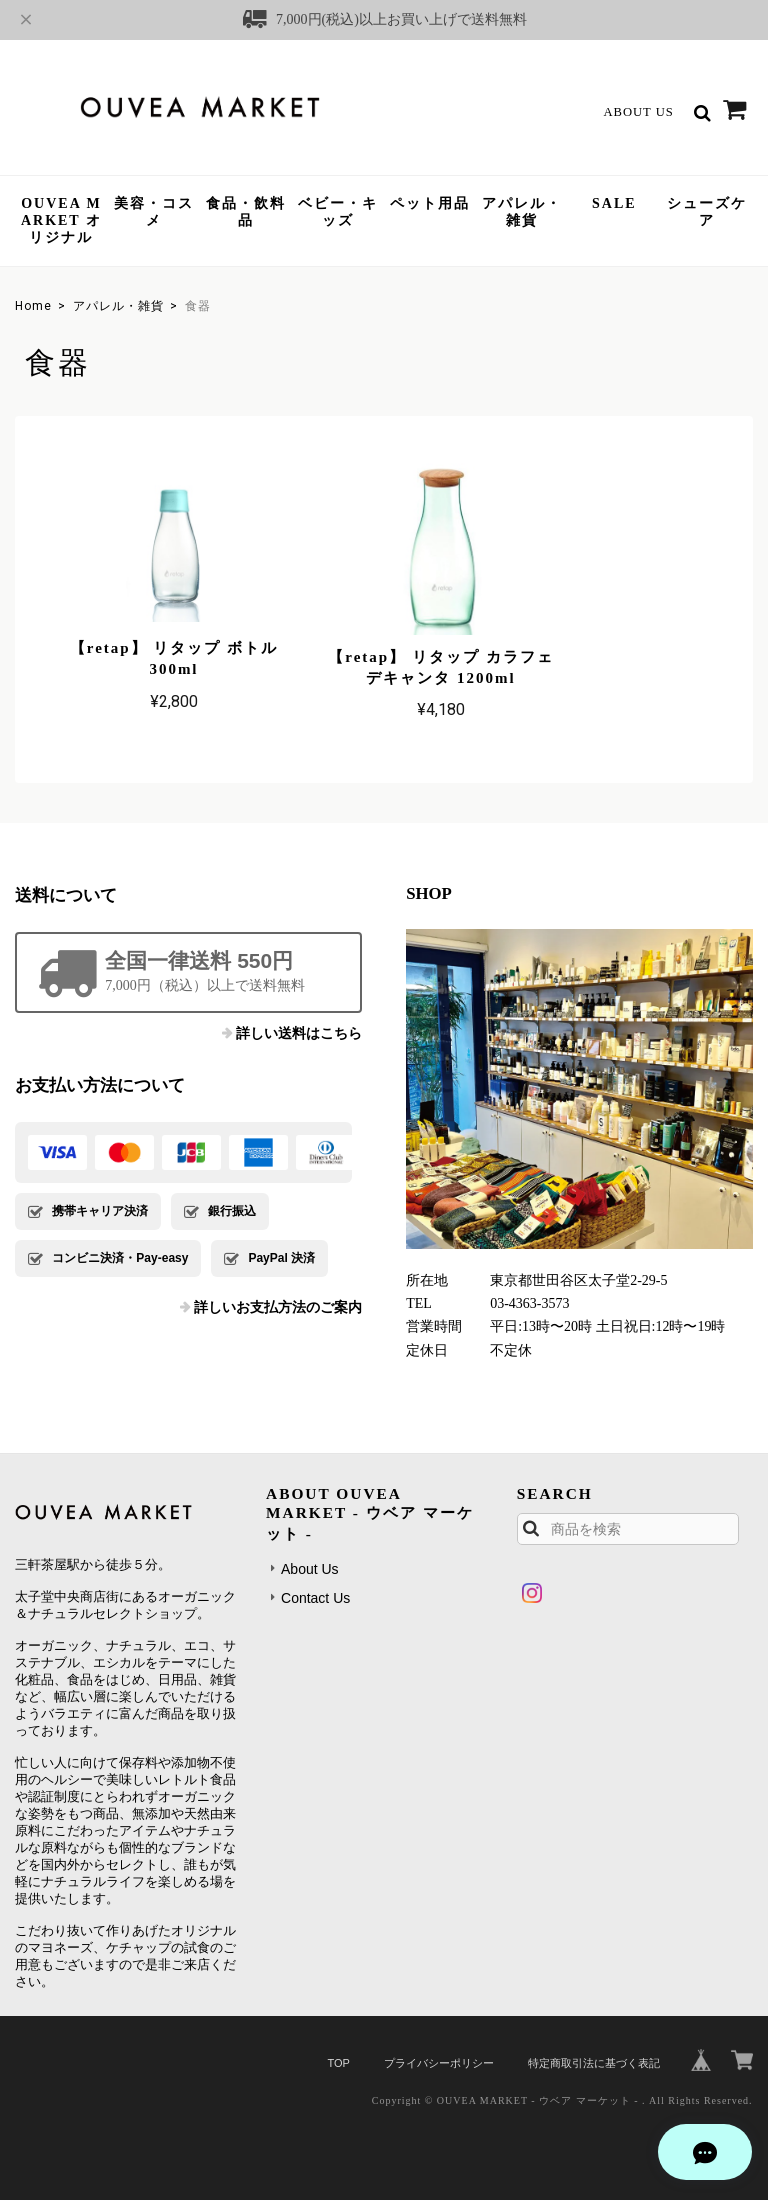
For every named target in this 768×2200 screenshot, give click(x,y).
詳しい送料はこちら (299, 1024)
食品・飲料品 (246, 212)
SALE (614, 203)
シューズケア (707, 212)
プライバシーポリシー (439, 2054)
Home (33, 306)
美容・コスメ (154, 212)
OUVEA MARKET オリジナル (61, 220)
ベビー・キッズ (338, 212)
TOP (338, 2054)
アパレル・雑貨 (522, 212)
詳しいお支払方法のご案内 (278, 1298)
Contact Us (315, 1589)
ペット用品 (430, 203)
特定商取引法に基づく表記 (594, 2054)
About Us (638, 112)
